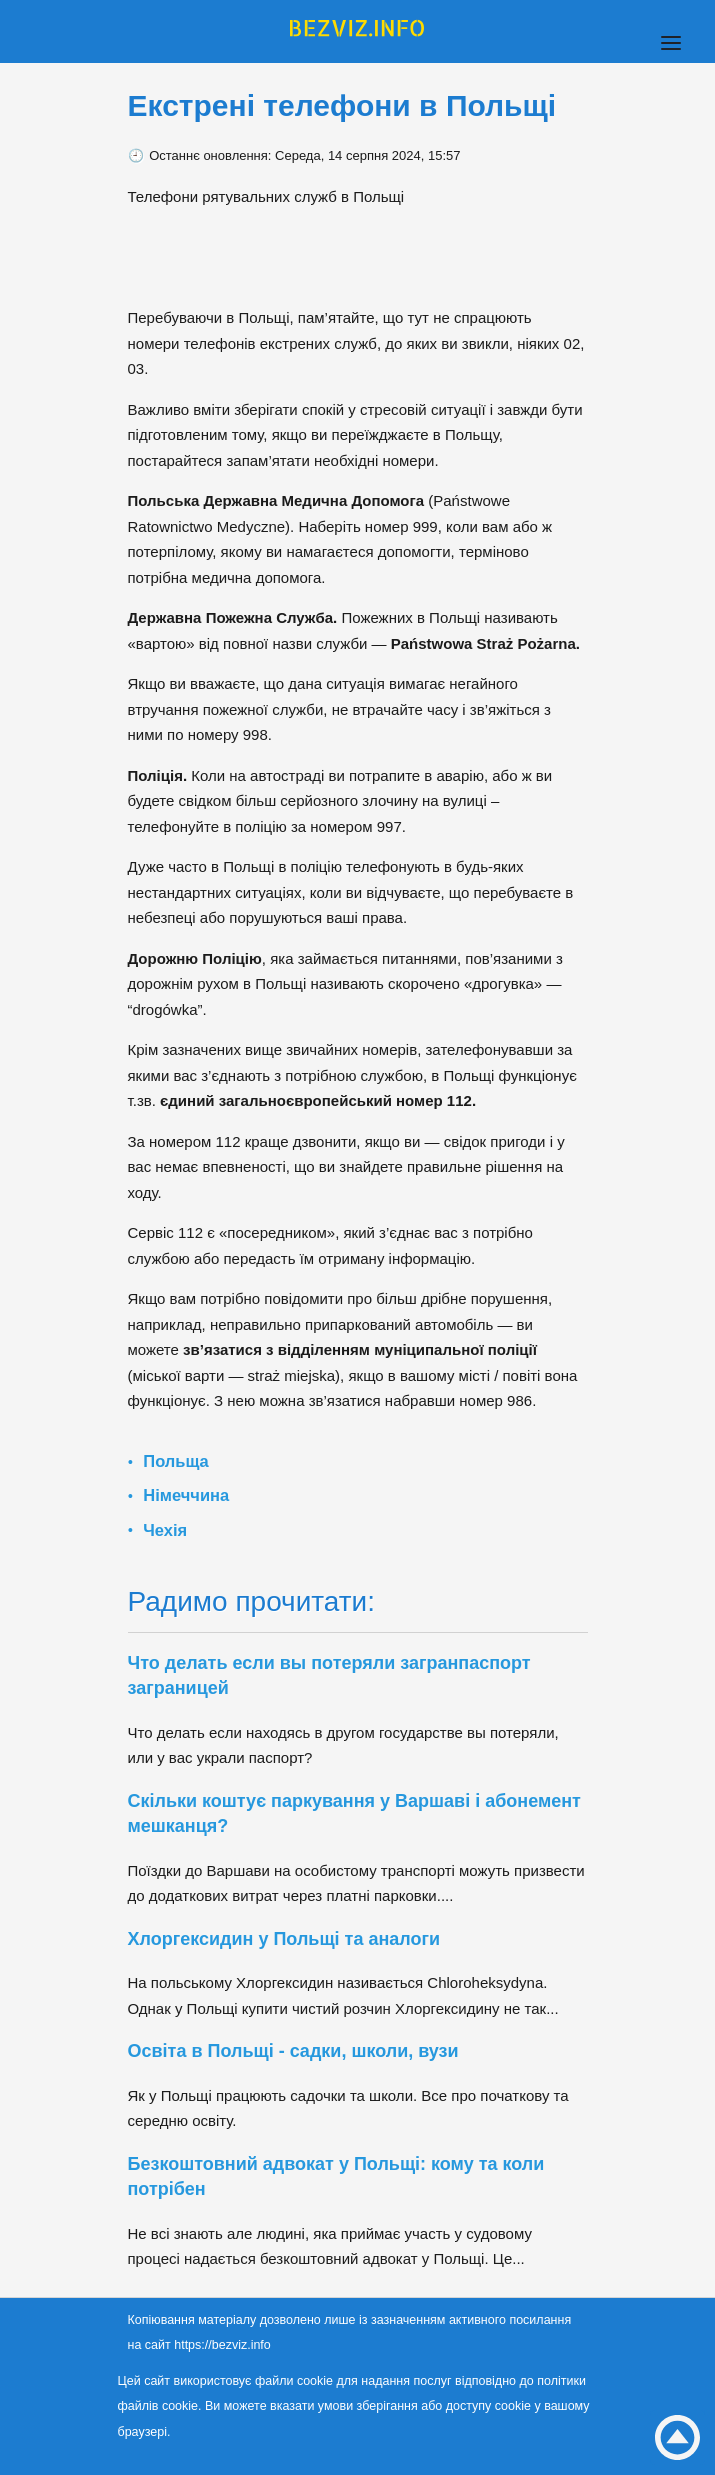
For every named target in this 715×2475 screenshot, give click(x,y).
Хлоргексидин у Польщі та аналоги (284, 1939)
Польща (175, 1461)
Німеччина (186, 1495)
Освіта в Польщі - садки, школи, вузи (293, 2051)
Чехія (165, 1530)
